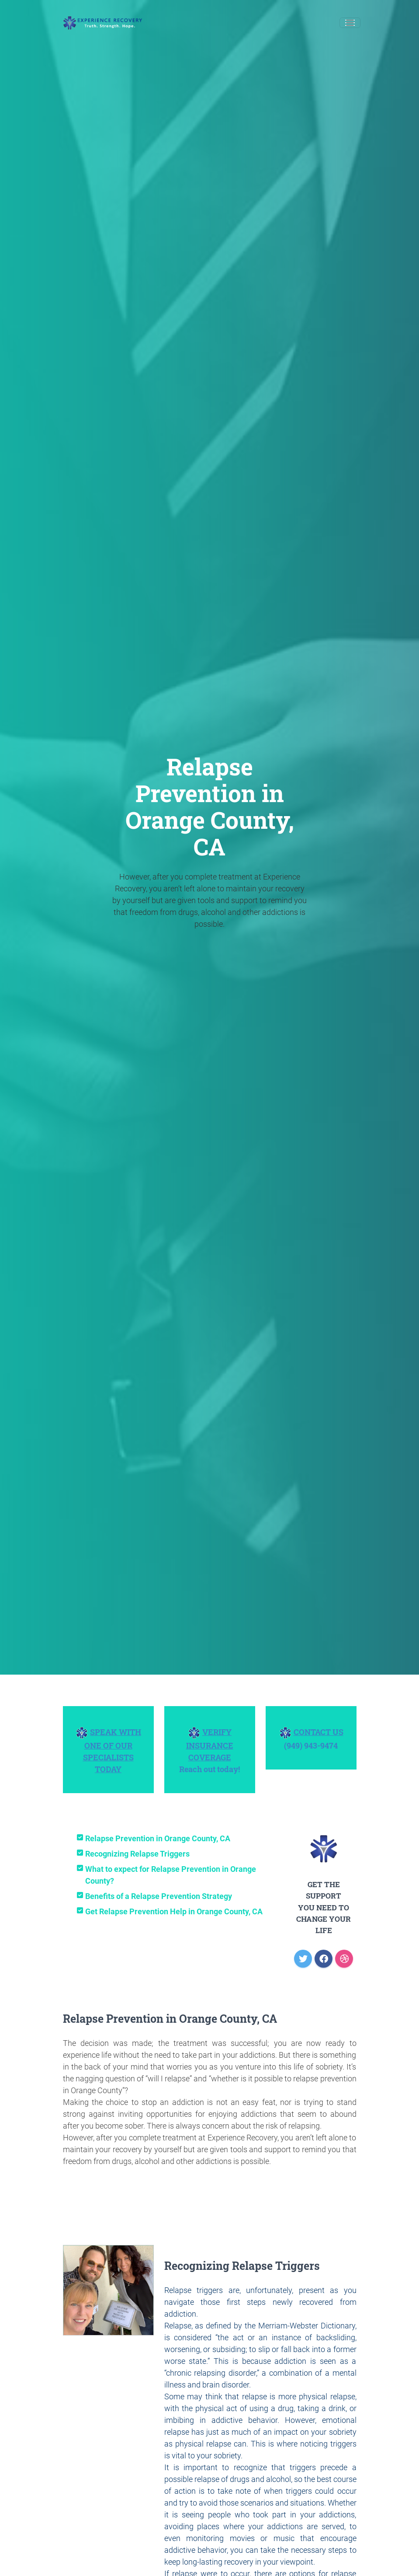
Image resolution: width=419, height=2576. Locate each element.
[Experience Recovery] (102, 23)
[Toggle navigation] (349, 22)
